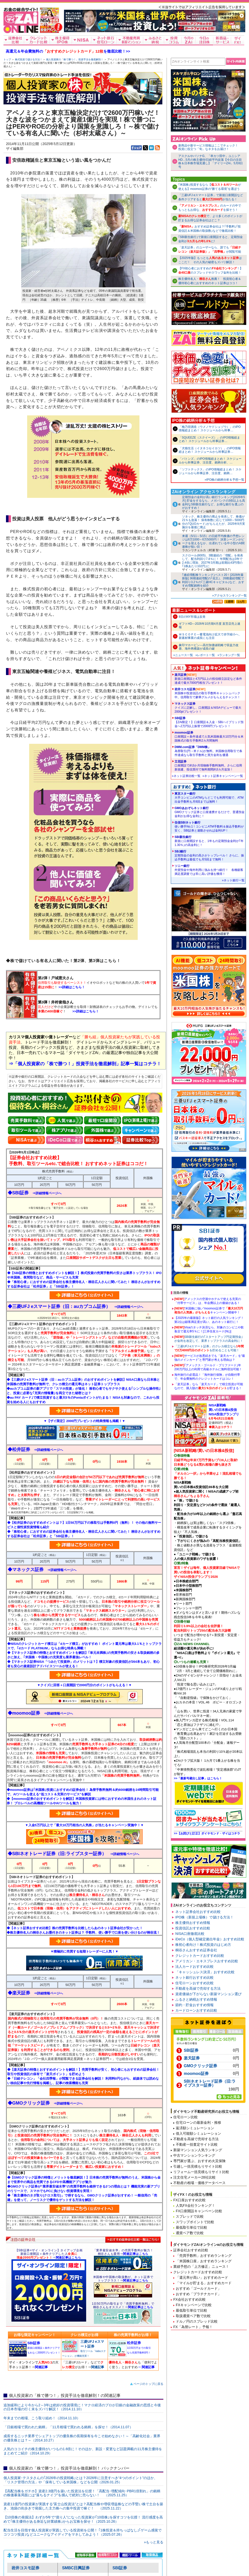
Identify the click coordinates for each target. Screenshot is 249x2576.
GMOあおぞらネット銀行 (210, 812)
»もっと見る (153, 2542)
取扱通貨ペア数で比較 (193, 2316)
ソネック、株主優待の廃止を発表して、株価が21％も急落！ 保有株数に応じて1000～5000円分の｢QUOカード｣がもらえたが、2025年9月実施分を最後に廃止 (213, 522)
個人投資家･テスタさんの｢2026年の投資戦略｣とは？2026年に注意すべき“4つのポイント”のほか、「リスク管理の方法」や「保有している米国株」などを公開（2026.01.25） (80, 2480)
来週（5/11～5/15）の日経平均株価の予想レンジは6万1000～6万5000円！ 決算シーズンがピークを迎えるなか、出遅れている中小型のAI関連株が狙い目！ (213, 541)
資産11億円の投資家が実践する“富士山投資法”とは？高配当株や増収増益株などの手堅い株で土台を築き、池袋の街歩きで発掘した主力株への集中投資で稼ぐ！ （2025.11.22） (83, 2506)
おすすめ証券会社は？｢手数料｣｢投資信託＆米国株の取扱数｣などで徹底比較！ (209, 228)
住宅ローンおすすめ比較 (194, 1983)
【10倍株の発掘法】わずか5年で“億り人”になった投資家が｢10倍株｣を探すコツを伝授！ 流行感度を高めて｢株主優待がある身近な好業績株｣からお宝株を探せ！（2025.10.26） (83, 2519)
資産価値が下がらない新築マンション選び (208, 1994)
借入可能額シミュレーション (198, 2133)
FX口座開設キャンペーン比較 (199, 2211)
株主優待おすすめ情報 (192, 1923)
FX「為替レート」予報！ (193, 2327)
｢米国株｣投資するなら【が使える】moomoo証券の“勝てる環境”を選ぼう (209, 187)
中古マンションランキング (194, 2155)
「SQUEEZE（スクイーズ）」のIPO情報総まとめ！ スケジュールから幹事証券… (209, 439)
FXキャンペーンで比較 (194, 2305)
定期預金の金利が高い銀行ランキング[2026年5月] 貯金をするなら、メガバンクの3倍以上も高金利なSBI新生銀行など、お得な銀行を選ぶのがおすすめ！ (213, 502)
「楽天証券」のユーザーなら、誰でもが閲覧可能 (209, 249)
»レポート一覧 (205, 655)
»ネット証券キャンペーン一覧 (222, 776)
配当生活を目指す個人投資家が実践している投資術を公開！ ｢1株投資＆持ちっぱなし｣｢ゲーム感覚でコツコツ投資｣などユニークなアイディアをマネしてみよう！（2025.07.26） (82, 2532)
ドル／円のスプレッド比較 (197, 2321)
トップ (7, 59)
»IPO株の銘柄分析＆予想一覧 (224, 479)
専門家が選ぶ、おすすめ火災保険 (199, 2161)
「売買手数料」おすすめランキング (204, 2256)
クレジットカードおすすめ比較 (199, 1956)
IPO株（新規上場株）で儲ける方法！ (204, 1917)
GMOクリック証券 (200, 2066)
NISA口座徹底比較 (189, 1934)
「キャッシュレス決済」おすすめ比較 (205, 1972)
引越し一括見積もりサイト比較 (197, 2166)
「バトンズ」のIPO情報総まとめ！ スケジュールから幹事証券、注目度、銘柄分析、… (210, 460)
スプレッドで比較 (190, 2216)
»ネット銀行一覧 (233, 880)
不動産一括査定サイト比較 (197, 2144)
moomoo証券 (210, 737)
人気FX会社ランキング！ (195, 2205)
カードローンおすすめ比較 (196, 2010)
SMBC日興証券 (76, 2568)
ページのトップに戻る (148, 2384)
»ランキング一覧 (228, 655)
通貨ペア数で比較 (190, 2233)
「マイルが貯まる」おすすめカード (204, 2283)
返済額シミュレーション (195, 2128)
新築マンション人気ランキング (197, 2150)
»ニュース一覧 (183, 655)
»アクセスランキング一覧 (229, 595)
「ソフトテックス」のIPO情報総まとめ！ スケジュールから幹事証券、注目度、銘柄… (210, 471)
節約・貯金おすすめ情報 (194, 2005)
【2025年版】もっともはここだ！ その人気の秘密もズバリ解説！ (210, 260)
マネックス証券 (210, 708)
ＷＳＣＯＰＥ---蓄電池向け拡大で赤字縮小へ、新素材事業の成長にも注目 (210, 636)
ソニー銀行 (210, 870)
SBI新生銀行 (210, 841)
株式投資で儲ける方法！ (28, 59)
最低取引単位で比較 (191, 2227)
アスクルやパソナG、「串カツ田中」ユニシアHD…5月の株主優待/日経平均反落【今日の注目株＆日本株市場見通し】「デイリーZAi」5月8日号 (210, 161)
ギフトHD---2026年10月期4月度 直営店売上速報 (209, 625)
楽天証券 (210, 679)
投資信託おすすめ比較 (192, 1928)
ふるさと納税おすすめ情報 (196, 1999)
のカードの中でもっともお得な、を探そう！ (209, 208)
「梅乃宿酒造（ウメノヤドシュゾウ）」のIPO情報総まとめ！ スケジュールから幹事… (210, 428)
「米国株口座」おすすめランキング (204, 2261)
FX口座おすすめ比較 (189, 2200)
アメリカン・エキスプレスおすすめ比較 (206, 1961)
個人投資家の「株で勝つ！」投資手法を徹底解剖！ (74, 59)
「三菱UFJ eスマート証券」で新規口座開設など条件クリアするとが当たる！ (210, 197)
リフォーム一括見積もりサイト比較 (201, 2172)
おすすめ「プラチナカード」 (198, 2294)
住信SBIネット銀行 (210, 827)
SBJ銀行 (210, 855)
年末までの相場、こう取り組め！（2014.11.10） (41, 2418)
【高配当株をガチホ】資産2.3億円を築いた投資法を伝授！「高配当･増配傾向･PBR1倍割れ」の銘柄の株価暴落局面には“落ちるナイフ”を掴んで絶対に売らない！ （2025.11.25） (81, 2493)
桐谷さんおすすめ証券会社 (196, 1950)
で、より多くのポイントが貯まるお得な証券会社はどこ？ (210, 218)
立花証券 (210, 765)
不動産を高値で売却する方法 (198, 1988)
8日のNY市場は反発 (192, 616)
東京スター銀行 (210, 798)
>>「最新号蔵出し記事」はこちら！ (198, 1778)
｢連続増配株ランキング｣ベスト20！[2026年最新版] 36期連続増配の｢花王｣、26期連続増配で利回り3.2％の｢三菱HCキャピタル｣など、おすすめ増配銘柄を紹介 (213, 580)
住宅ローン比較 (185, 2117)
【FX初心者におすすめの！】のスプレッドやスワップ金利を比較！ (210, 270)
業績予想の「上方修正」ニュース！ (201, 2267)
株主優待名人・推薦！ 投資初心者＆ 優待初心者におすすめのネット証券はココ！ (209, 281)
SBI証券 (120, 2568)
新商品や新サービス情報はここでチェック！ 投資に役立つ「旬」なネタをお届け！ (209, 147)
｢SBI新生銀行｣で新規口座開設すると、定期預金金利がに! (210, 239)
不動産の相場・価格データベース (199, 2183)
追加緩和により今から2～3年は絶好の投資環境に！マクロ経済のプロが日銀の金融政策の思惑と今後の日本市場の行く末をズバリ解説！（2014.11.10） (82, 2407)
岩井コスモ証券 (25, 2568)
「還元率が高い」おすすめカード (202, 2277)
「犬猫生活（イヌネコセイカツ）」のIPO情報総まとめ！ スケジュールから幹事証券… (210, 450)
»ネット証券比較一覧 (186, 776)
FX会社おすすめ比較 (189, 2299)
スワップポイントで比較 (195, 2222)
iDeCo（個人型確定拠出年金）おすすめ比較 (209, 1939)
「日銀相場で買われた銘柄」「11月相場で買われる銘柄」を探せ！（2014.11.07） (68, 2427)
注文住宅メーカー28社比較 (194, 2177)
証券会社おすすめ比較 (190, 2250)
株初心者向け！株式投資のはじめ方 (203, 1945)
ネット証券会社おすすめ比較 (198, 1912)
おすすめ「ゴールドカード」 (198, 2288)
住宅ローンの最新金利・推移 (198, 2122)
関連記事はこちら (68, 2257)
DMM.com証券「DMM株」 (210, 751)
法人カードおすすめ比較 (194, 1967)
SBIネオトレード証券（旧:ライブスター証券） (210, 2083)
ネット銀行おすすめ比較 (194, 1977)
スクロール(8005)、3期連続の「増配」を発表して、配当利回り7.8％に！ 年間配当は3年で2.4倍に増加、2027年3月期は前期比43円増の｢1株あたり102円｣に (212, 561)
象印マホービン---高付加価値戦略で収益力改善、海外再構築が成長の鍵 (209, 646)
